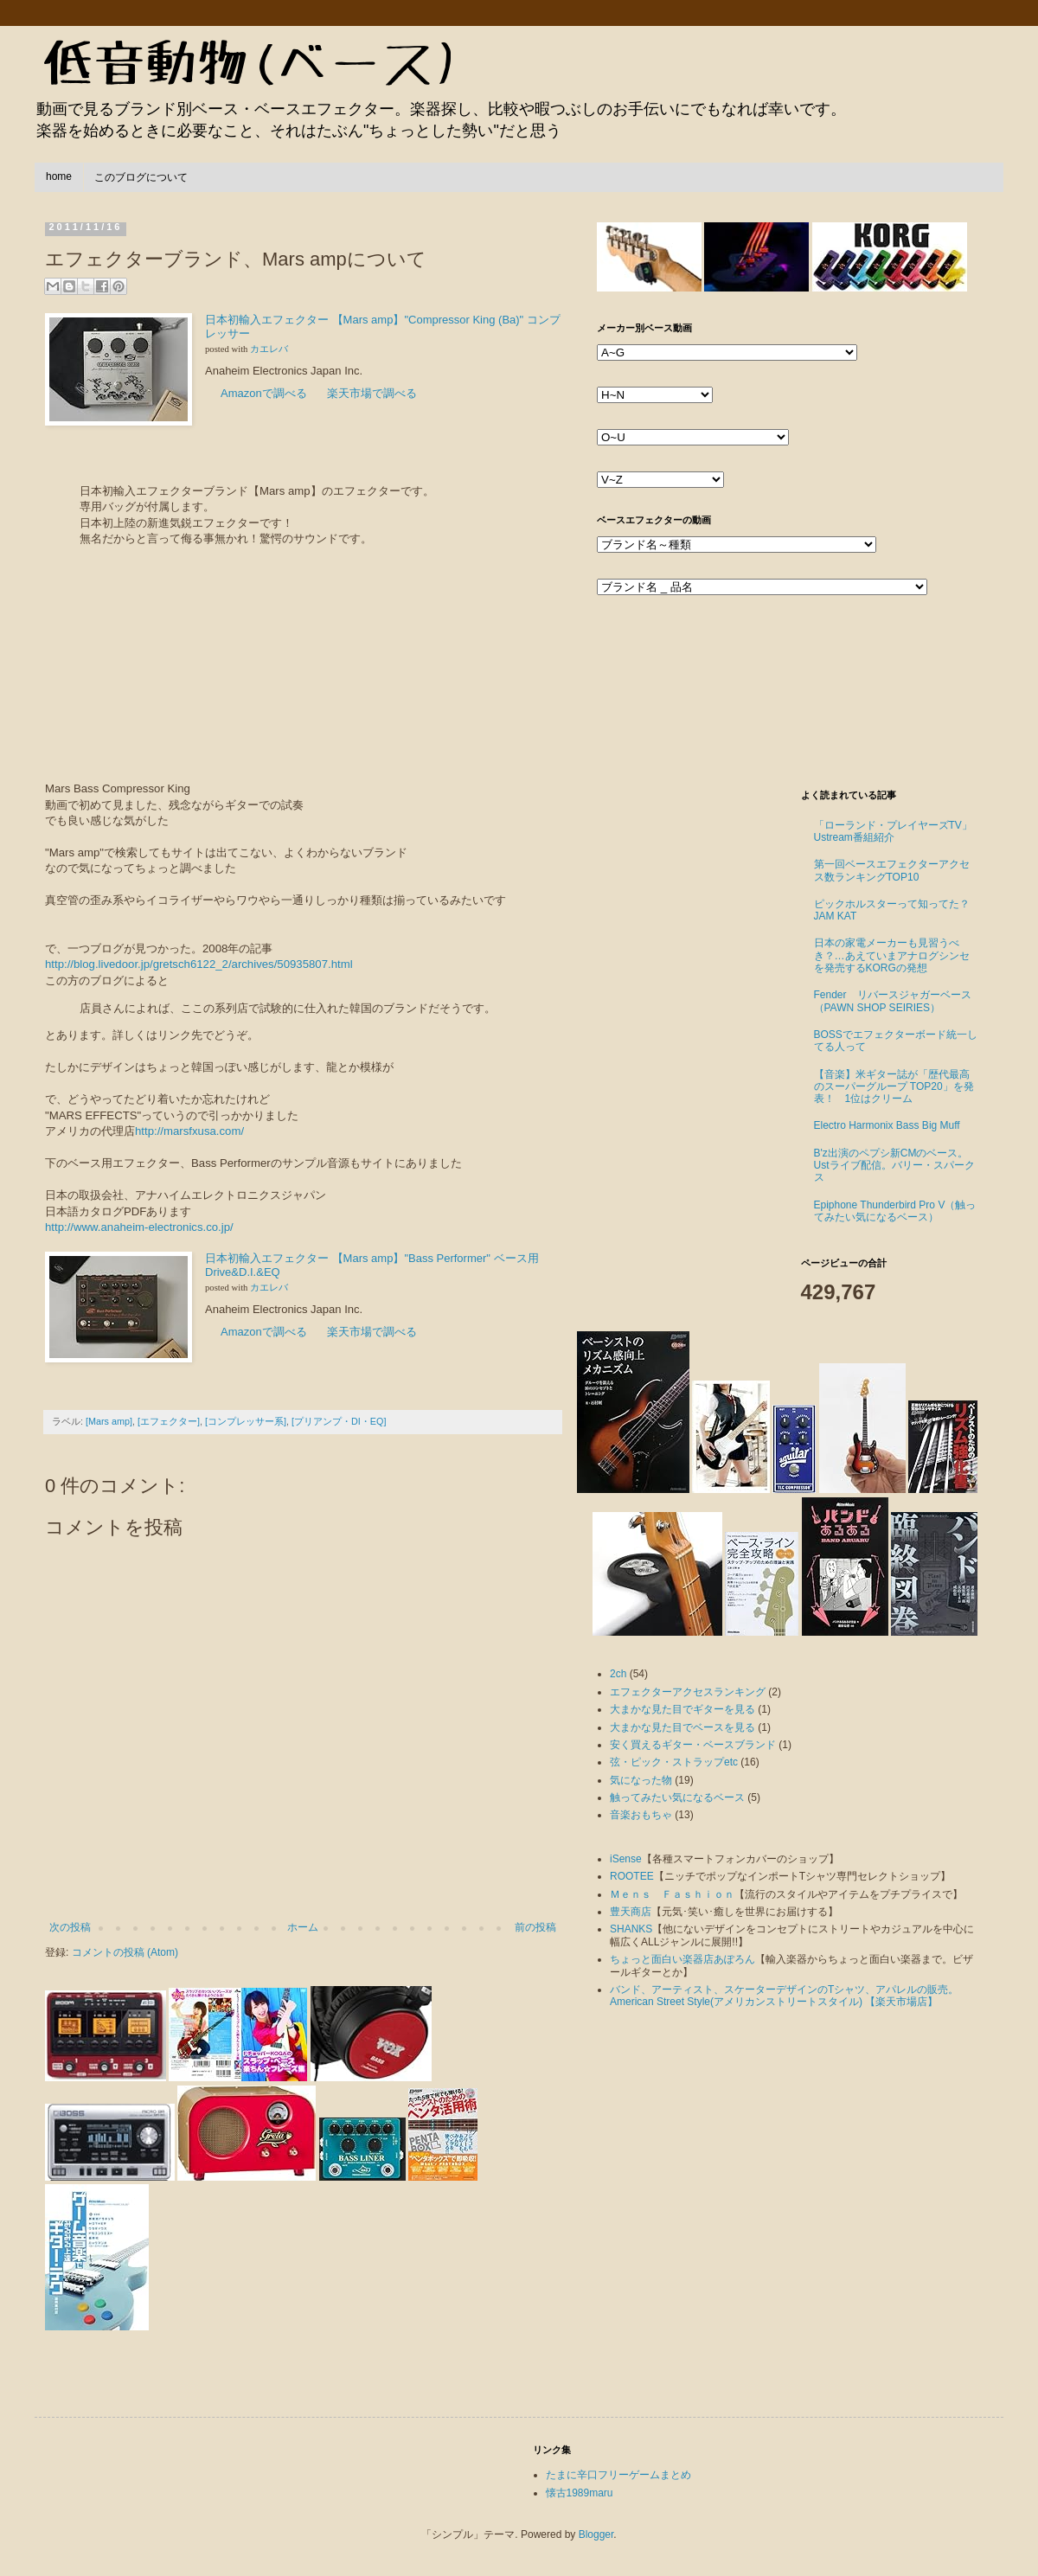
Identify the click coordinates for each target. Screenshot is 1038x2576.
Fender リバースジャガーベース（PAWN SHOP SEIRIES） (892, 1001)
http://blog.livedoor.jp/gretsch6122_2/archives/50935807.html (199, 964)
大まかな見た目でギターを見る (682, 1709)
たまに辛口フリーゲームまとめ (618, 2475)
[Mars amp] (109, 1421)
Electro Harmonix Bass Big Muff (887, 1125)
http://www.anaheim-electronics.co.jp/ (139, 1227)
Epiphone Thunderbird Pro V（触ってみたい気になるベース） (895, 1211)
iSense (626, 1859)
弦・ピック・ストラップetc (674, 1762)
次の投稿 (70, 1927)
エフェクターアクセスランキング (688, 1692)
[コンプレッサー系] (245, 1421)
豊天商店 (630, 1912)
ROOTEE (632, 1876)
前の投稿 (535, 1927)
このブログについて (141, 177)
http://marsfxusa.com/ (189, 1131)
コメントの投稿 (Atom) (125, 1952)
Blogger (596, 2534)
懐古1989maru (579, 2493)
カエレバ (269, 349)
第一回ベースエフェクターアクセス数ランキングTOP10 (892, 870)
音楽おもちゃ (641, 1815)
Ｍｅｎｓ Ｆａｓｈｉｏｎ (672, 1894)
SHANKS (631, 1929)
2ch (618, 1674)
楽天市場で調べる (372, 393)
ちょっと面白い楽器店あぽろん (682, 1959)
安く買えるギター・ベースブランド (693, 1745)
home (59, 176)
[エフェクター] (169, 1421)
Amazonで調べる (264, 393)
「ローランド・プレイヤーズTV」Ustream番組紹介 (893, 831)
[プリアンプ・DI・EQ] (339, 1421)
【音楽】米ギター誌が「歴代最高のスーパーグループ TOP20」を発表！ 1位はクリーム (894, 1086)
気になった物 (641, 1780)
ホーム (302, 1927)
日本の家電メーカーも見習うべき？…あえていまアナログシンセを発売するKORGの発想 (892, 955)
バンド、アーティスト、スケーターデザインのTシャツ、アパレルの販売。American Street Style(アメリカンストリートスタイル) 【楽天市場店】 (784, 1995)
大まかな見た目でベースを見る (682, 1727)
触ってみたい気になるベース (677, 1797)
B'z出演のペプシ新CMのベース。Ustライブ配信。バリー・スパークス (894, 1165)
